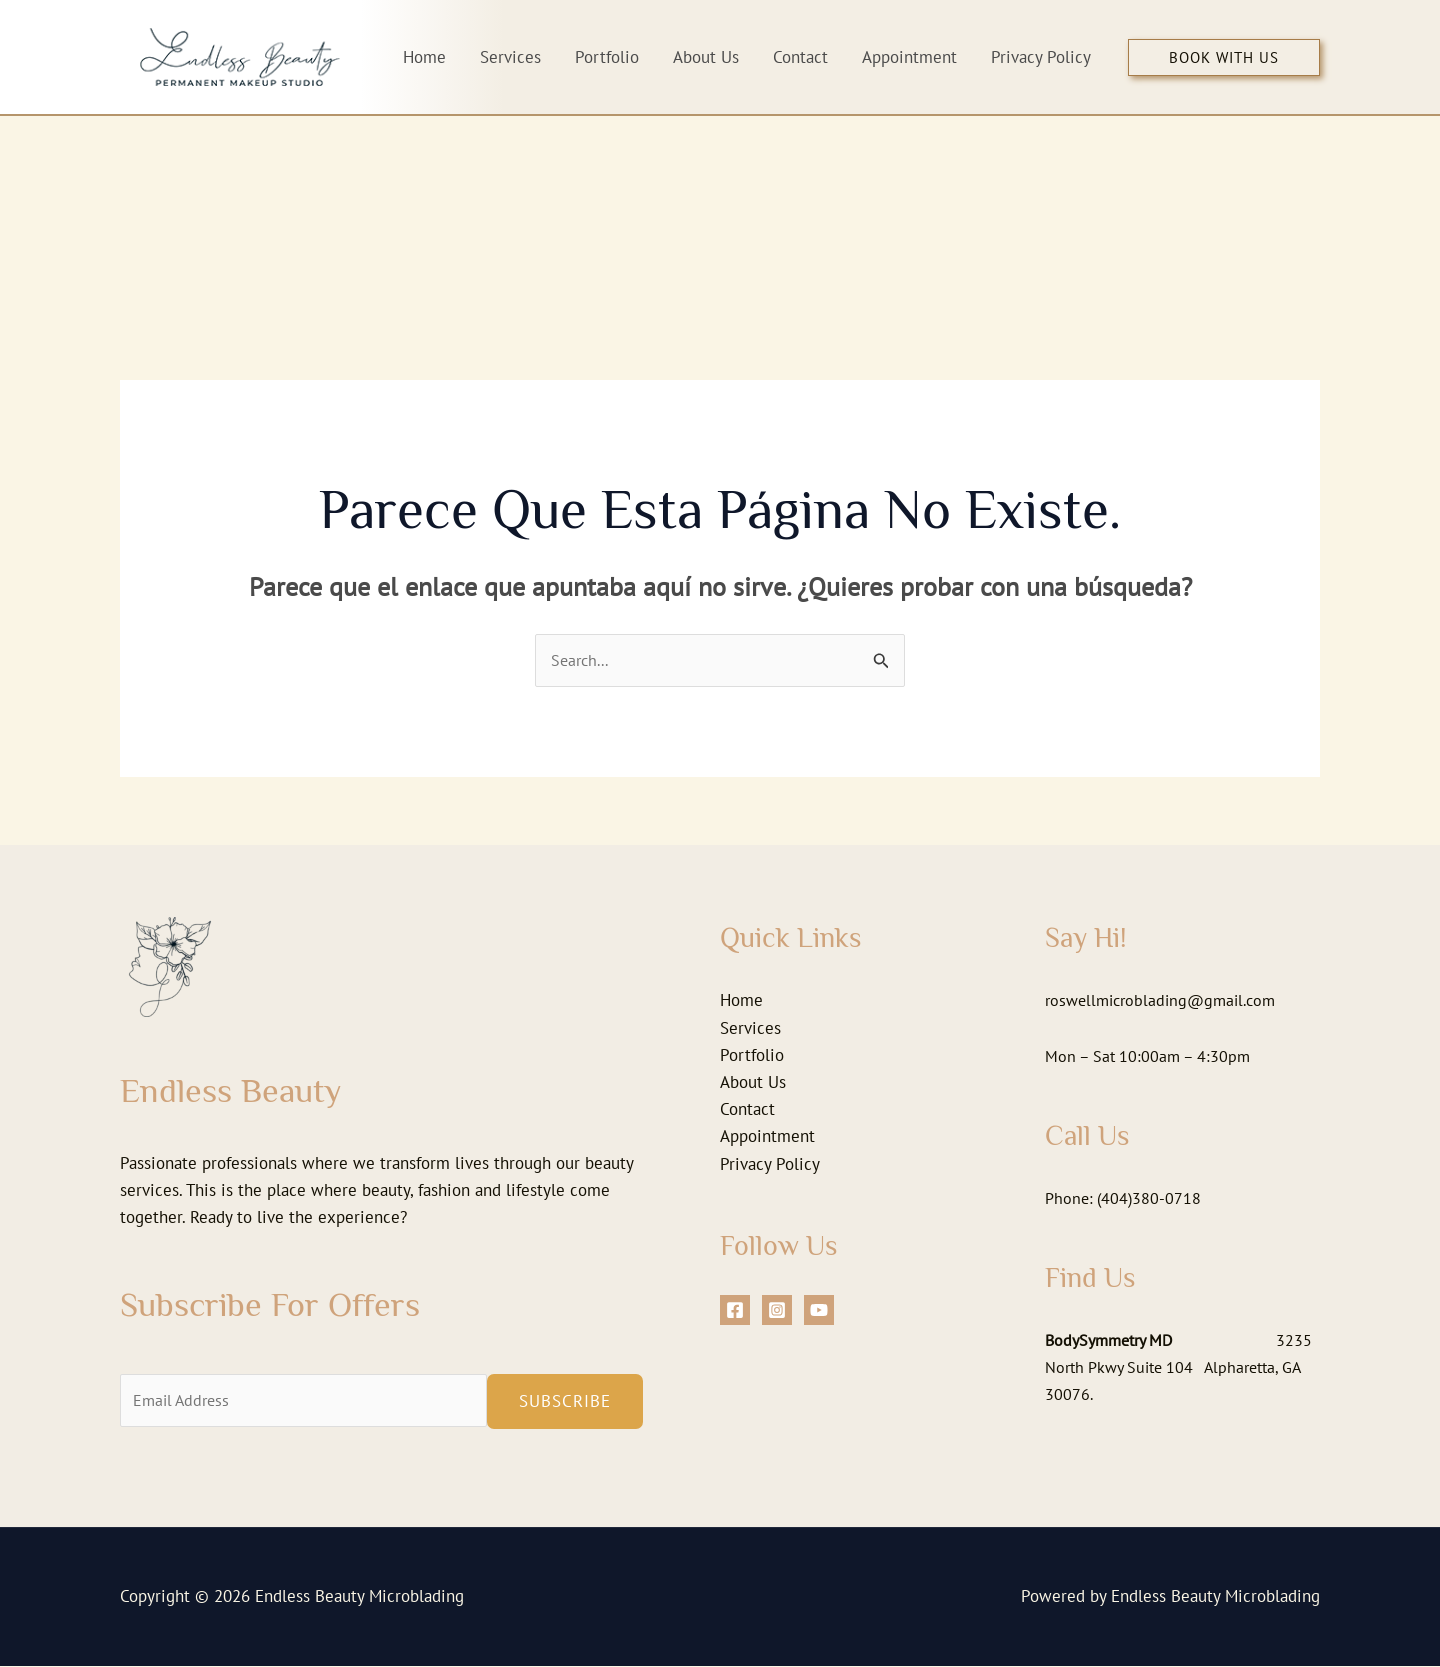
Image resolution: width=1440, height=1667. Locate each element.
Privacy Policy (770, 1165)
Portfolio (752, 1056)
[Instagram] (777, 1311)
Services (750, 1029)
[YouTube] (819, 1311)
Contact (747, 1110)
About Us (753, 1083)
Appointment (767, 1137)
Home (741, 1001)
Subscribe (565, 1402)
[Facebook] (735, 1311)
